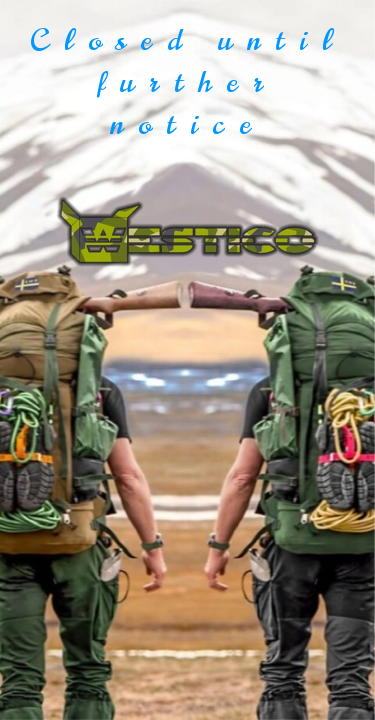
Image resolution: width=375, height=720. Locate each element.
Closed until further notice (188, 82)
